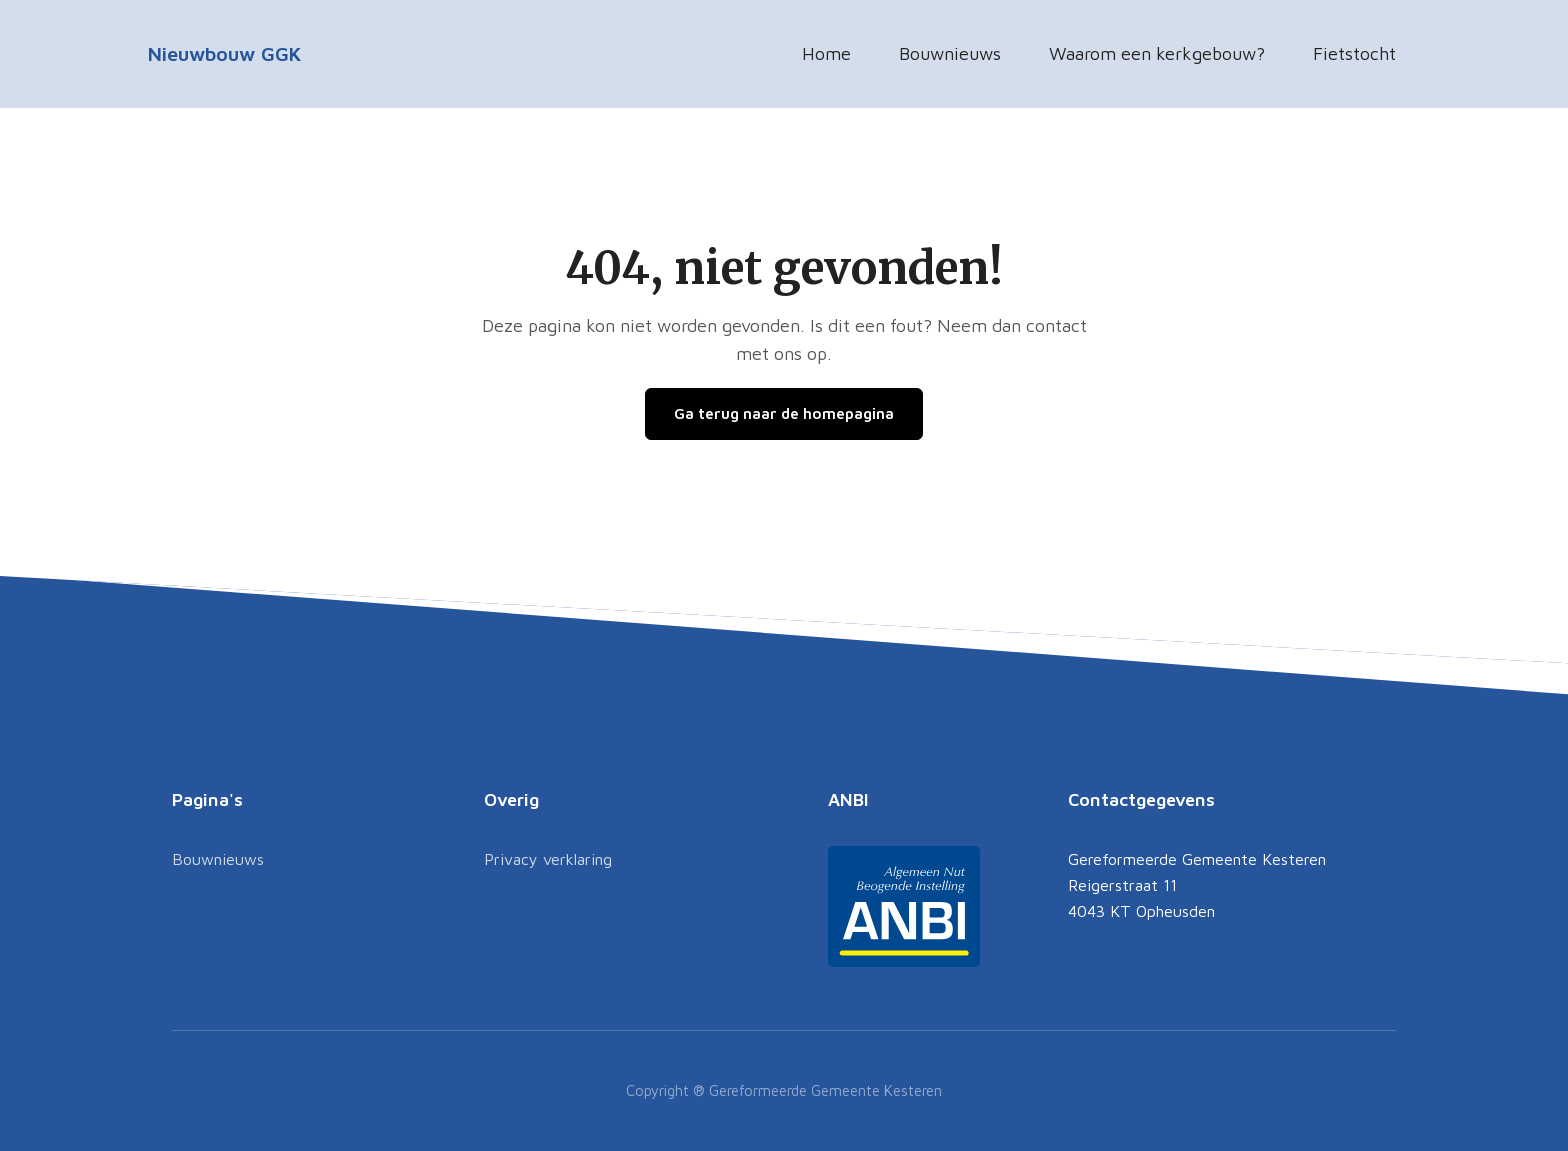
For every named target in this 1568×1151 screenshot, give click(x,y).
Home (826, 53)
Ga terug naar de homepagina (784, 413)
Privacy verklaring (548, 859)
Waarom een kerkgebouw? (1157, 53)
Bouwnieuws (950, 53)
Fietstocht (1354, 53)
